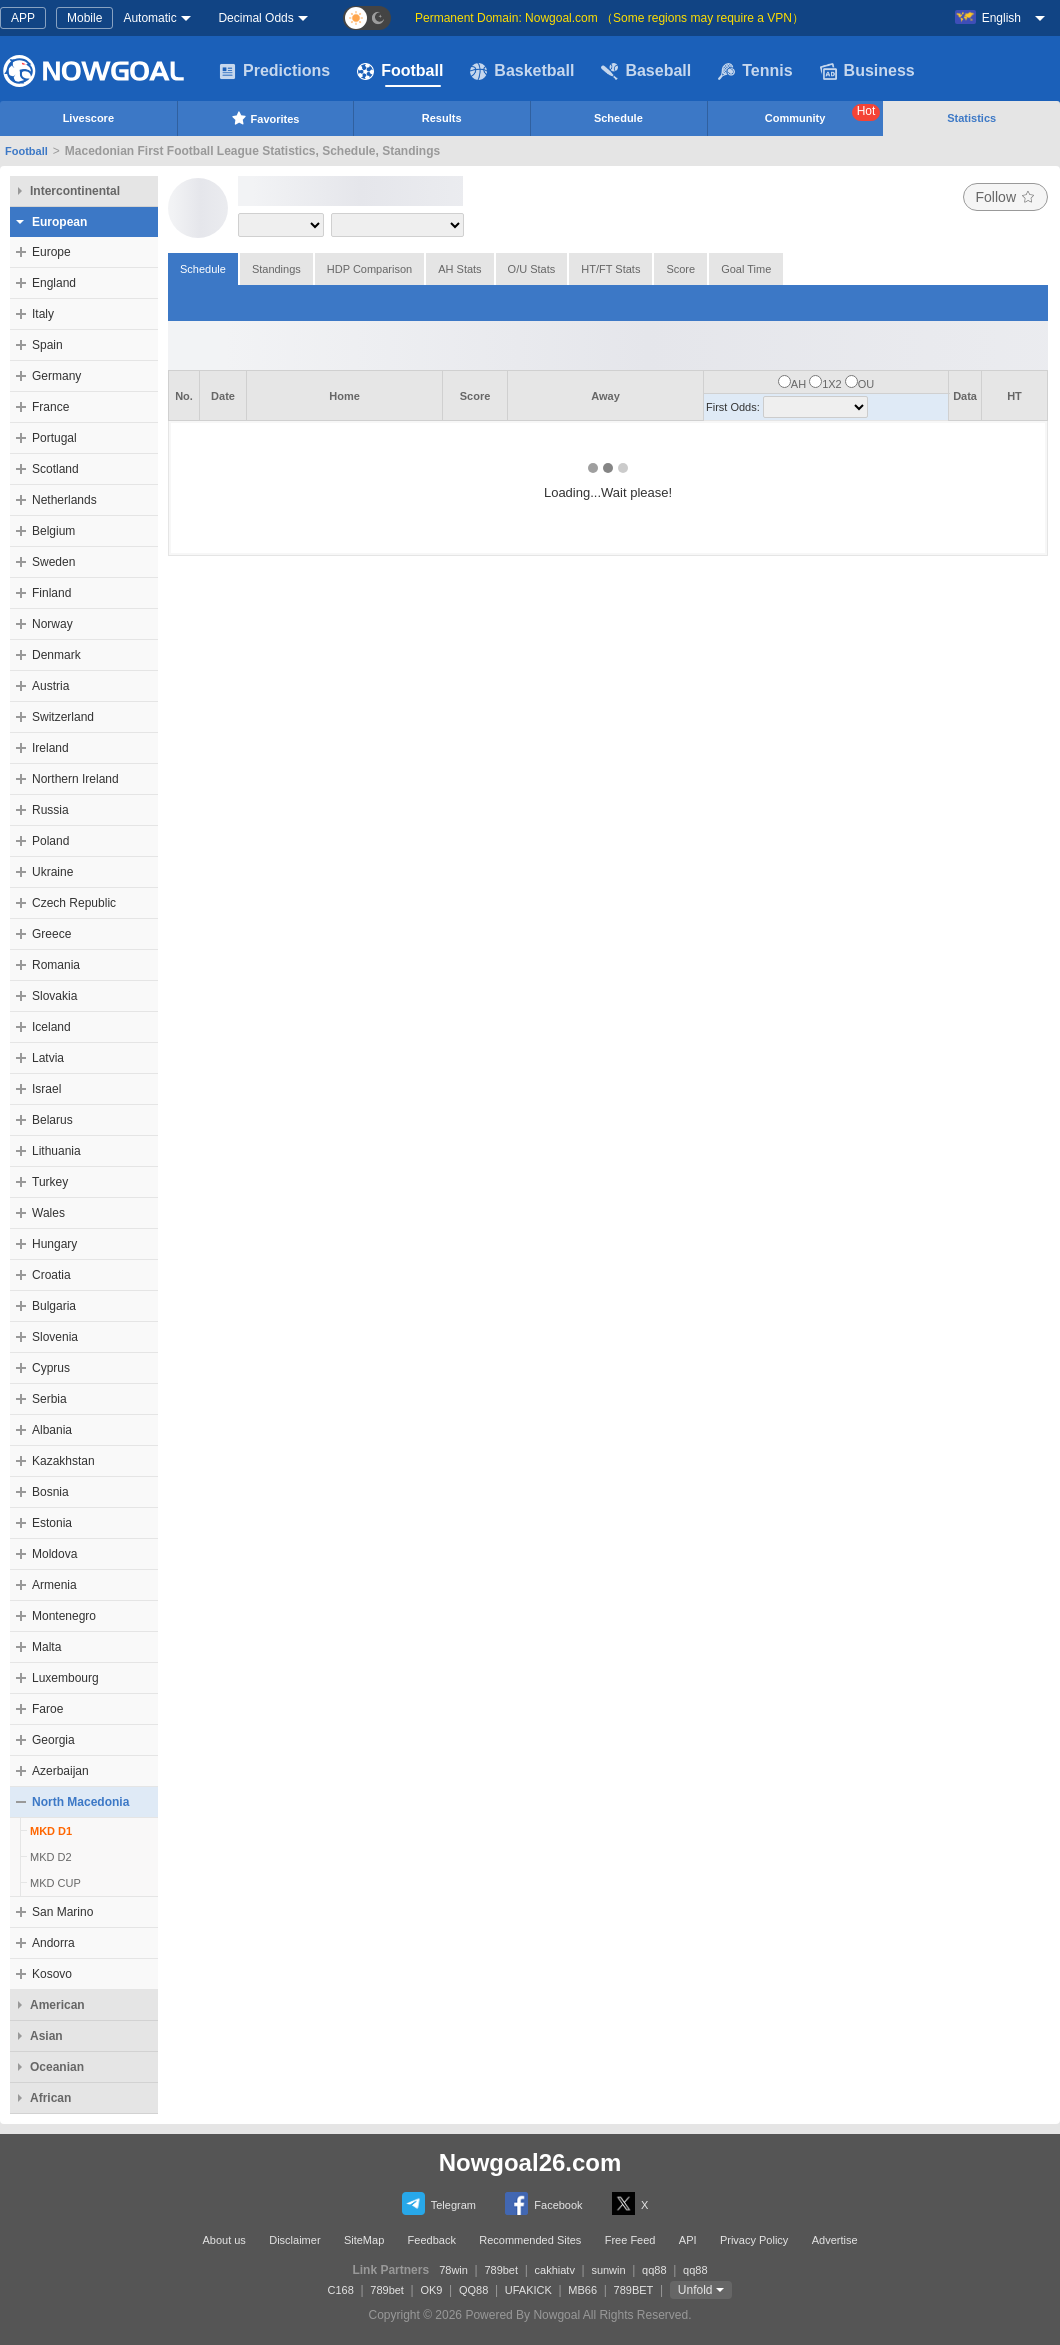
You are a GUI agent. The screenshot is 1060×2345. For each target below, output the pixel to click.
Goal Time (746, 269)
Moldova (54, 1554)
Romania (56, 965)
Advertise (835, 2240)
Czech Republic (74, 903)
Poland (50, 841)
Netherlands (64, 500)
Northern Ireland (75, 779)
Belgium (53, 531)
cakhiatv (555, 2270)
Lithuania (56, 1151)
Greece (51, 934)
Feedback (432, 2240)
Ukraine (52, 872)
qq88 (654, 2270)
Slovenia (55, 1337)
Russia (50, 810)
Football (400, 71)
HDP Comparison (369, 269)
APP (23, 18)
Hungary (54, 1244)
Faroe (47, 1709)
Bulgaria (54, 1306)
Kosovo (52, 1974)
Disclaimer (294, 2240)
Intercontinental (75, 191)
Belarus (52, 1120)
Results (442, 118)
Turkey (50, 1182)
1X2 (832, 384)
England (54, 283)
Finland (51, 593)
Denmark (56, 655)
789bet (501, 2270)
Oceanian (57, 2067)
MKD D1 (51, 1831)
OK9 (431, 2290)
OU (866, 384)
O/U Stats (532, 269)
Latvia (48, 1058)
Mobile (84, 18)
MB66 (582, 2290)
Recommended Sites (530, 2240)
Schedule (618, 118)
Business (867, 71)
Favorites (265, 118)
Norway (52, 624)
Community (823, 114)
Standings (276, 269)
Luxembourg (65, 1678)
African (50, 2098)
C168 (341, 2290)
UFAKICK (528, 2290)
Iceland (51, 1027)
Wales (48, 1213)
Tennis (755, 71)
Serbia (49, 1399)
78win (453, 2270)
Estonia (52, 1523)
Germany (56, 376)
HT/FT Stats (610, 269)
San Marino (62, 1912)
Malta (46, 1647)
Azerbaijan (60, 1771)
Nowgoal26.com (530, 2162)
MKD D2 (51, 1857)
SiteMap (364, 2240)
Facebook (543, 2203)
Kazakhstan (63, 1461)
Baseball (646, 71)
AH (798, 384)
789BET (634, 2290)
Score (680, 269)
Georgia (53, 1740)
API (688, 2240)
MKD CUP (55, 1883)
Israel (46, 1089)
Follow (1005, 197)
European (59, 222)
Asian (46, 2036)
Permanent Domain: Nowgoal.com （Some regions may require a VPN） (609, 18)
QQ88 (473, 2290)
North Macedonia (80, 1802)
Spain (47, 345)
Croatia (51, 1275)
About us (223, 2240)
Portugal (54, 438)
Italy (43, 314)
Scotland (55, 469)
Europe (51, 252)
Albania (52, 1430)
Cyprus (51, 1368)
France (50, 407)
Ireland (50, 748)
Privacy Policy (754, 2240)
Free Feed (630, 2240)
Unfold (695, 2290)
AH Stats (459, 269)
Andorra (53, 1943)
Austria (50, 686)
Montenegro (64, 1616)
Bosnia (50, 1492)
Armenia (54, 1585)
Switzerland (63, 717)
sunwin (608, 2270)
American (57, 2005)
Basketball (522, 71)
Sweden (53, 562)
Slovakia (54, 996)
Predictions (274, 71)
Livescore (88, 118)
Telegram (439, 2203)
